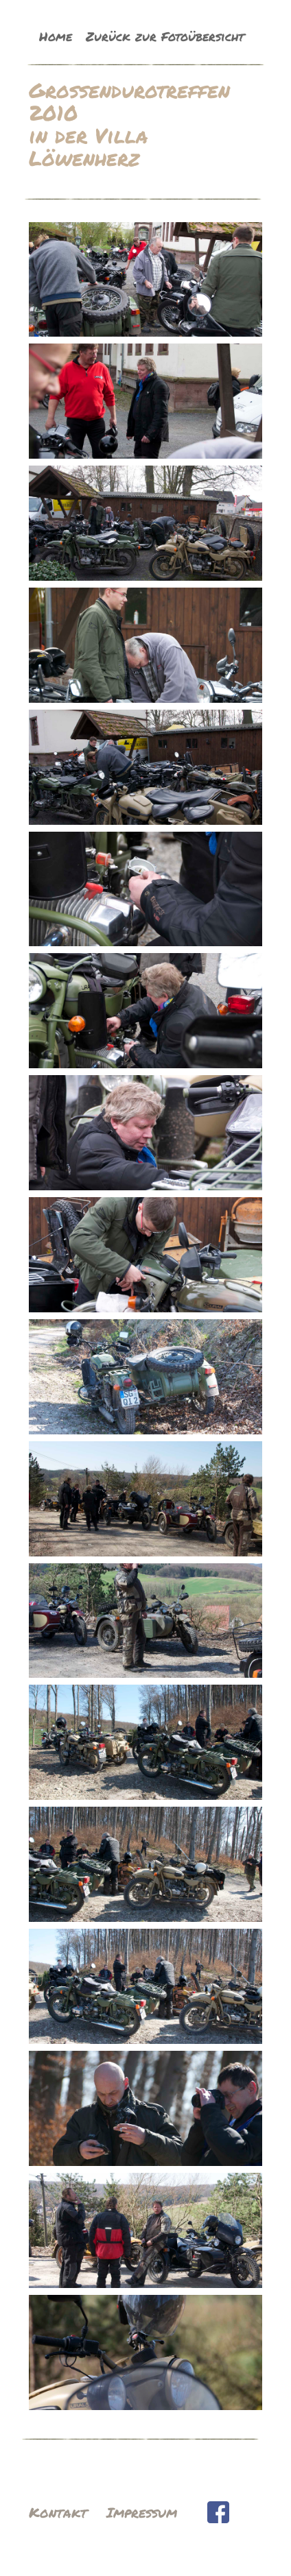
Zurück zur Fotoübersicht (165, 36)
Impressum (141, 2512)
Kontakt (58, 2512)
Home (55, 36)
